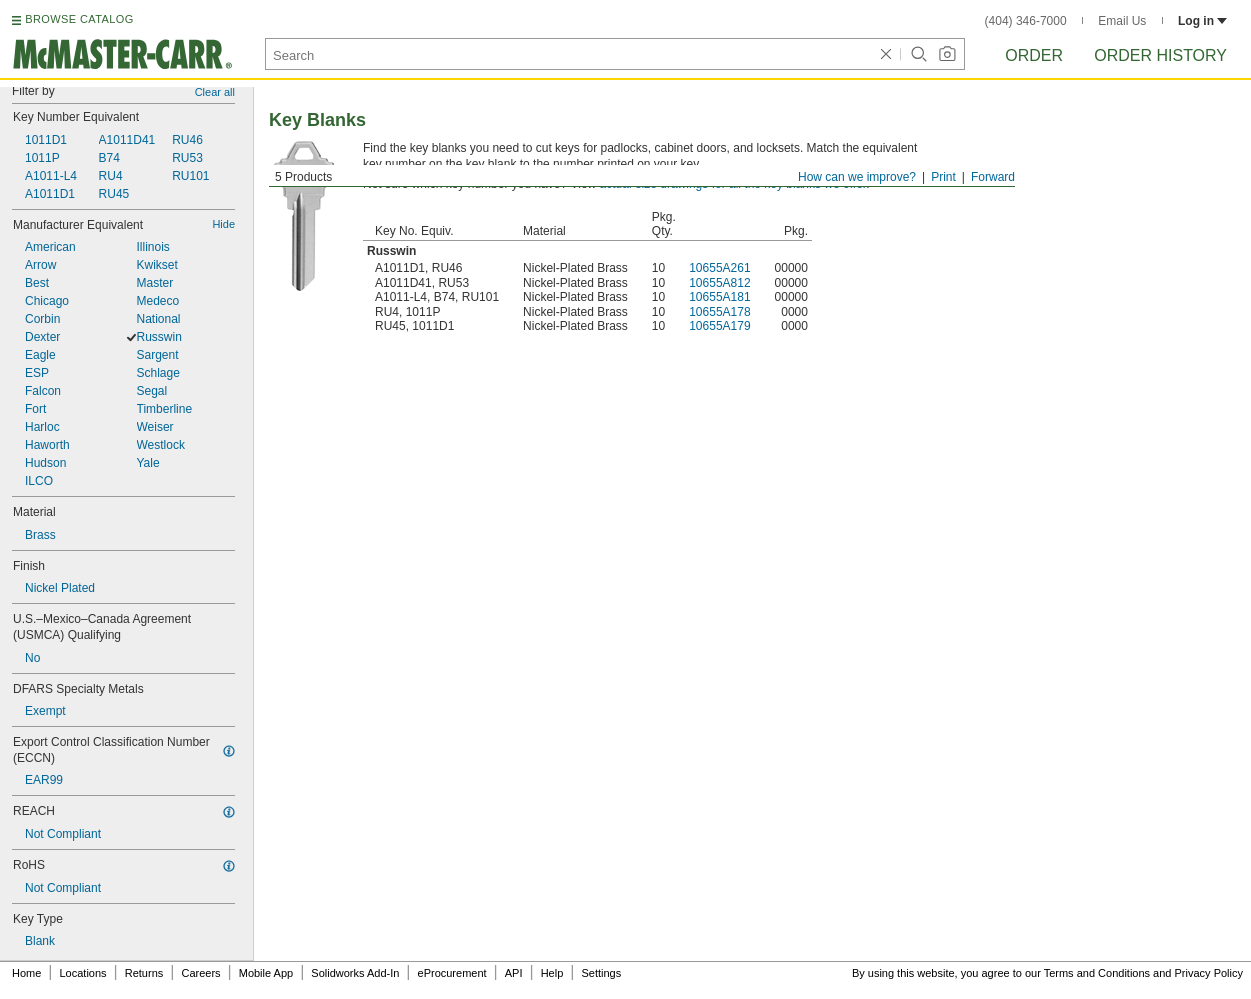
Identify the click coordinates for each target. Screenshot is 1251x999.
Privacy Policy (1209, 973)
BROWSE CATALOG (79, 19)
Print (943, 177)
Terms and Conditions (1097, 973)
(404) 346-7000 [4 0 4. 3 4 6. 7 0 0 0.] (1026, 21)
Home (26, 973)
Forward (993, 177)
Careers (200, 973)
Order (1034, 55)
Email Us (1122, 21)
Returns (144, 973)
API (514, 973)
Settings (601, 973)
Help (552, 973)
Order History (1160, 55)
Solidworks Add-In (355, 973)
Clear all (215, 92)
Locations (83, 973)
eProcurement (452, 973)
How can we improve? (857, 177)
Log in (1202, 21)
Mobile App (266, 973)
